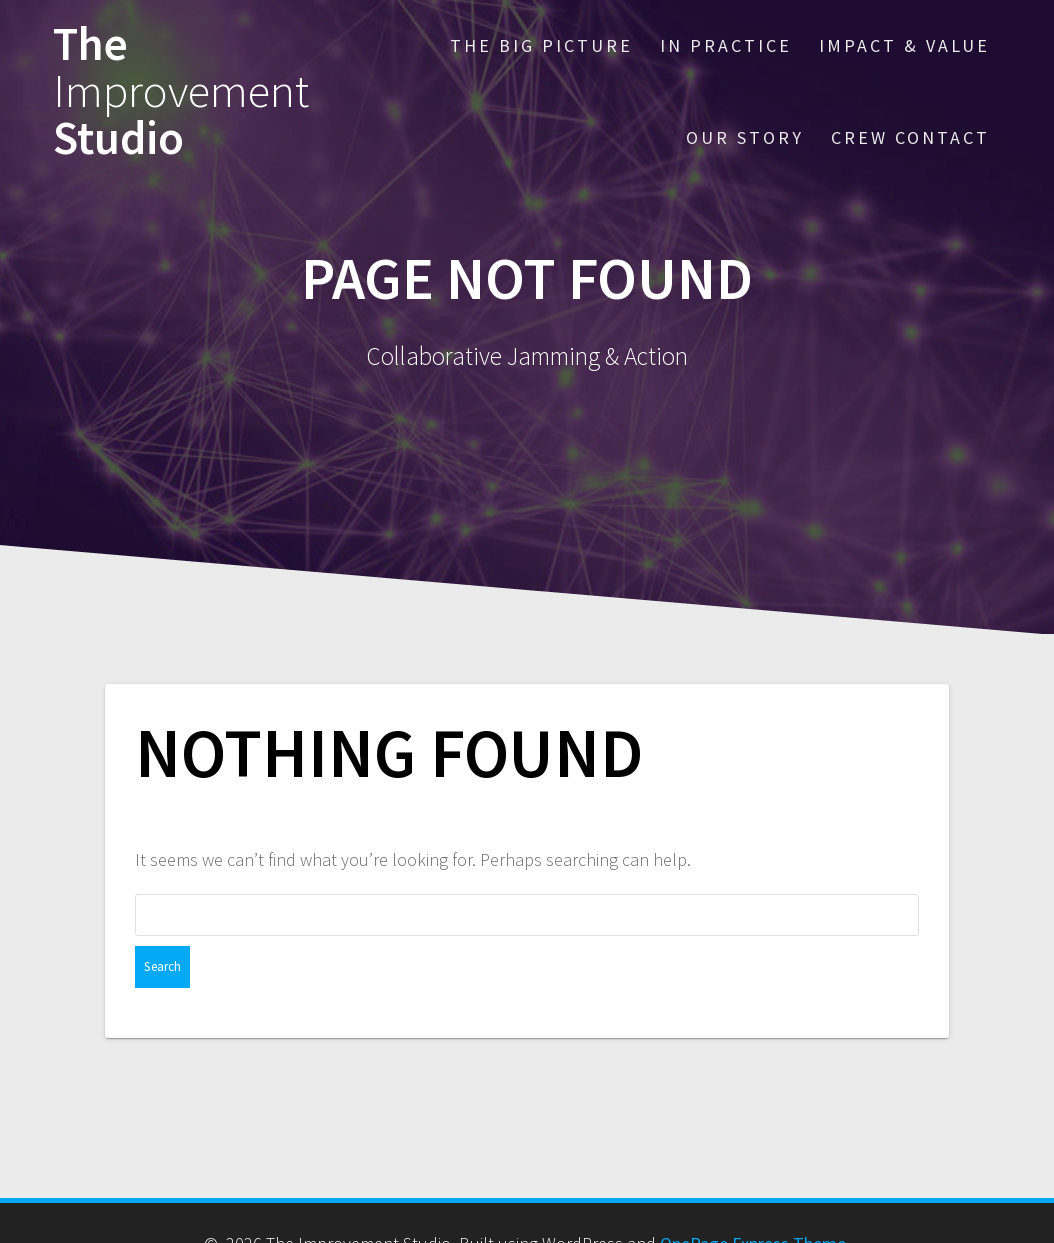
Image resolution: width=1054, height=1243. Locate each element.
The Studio (181, 91)
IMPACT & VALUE (904, 45)
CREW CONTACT (910, 137)
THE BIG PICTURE (541, 45)
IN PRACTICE (726, 45)
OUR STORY (745, 137)
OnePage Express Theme (753, 1201)
